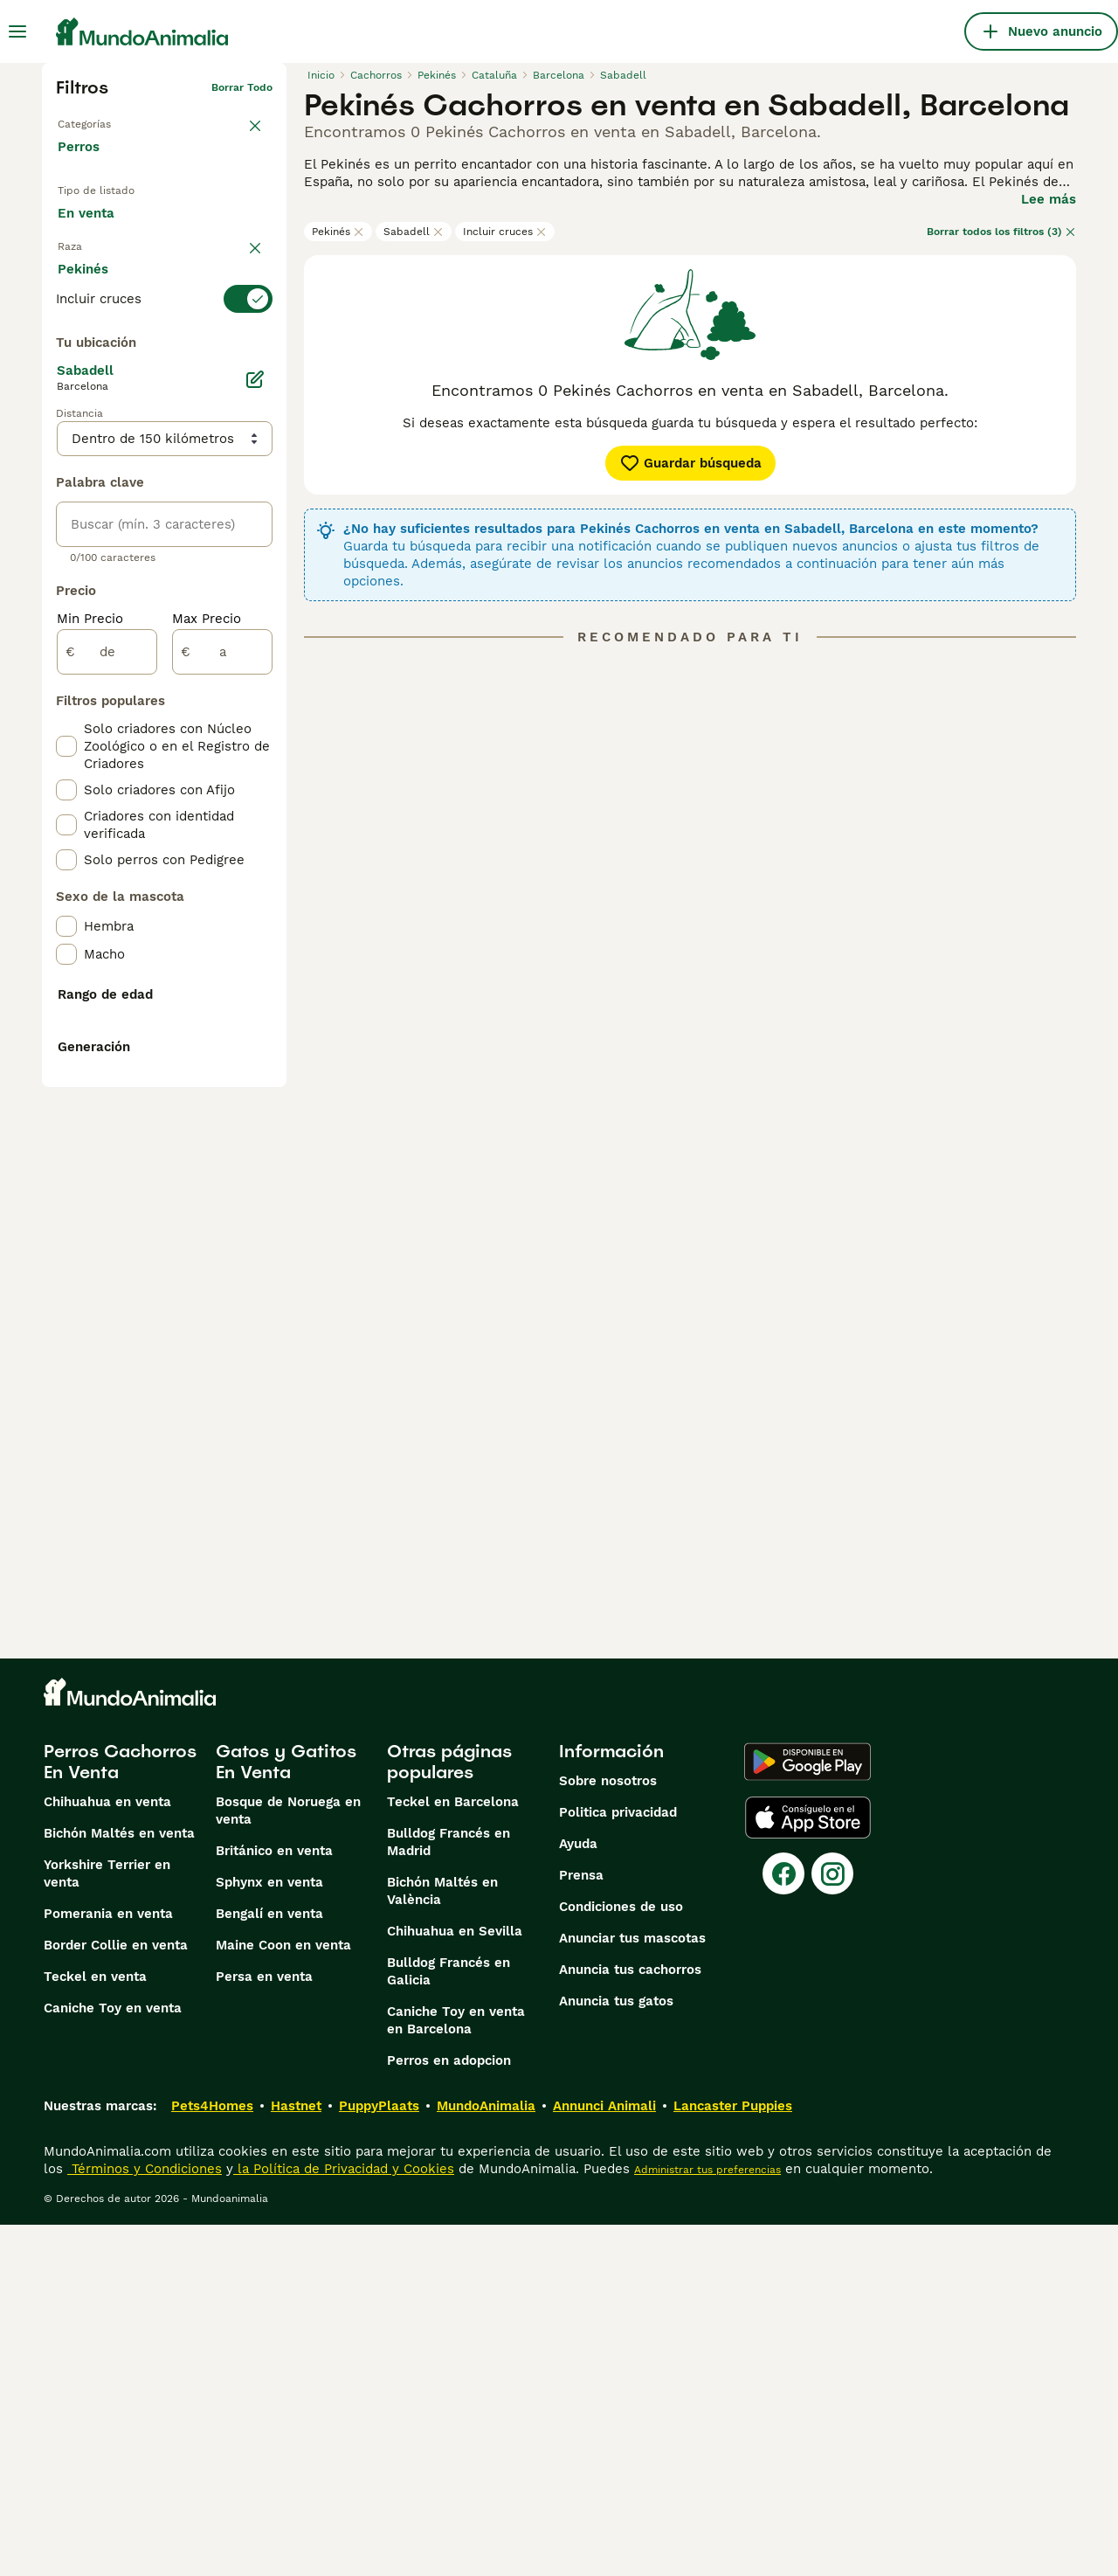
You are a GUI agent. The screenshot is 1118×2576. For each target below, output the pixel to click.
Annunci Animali (604, 2457)
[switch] (164, 334)
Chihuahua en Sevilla (454, 2282)
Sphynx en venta (269, 2233)
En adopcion (203, 219)
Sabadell (413, 231)
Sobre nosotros (608, 2132)
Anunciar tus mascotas (632, 2289)
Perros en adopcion (449, 2412)
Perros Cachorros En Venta (120, 2113)
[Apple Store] (808, 2169)
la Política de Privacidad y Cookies (343, 2520)
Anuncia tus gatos (616, 2352)
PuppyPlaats (379, 2457)
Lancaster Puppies (732, 2457)
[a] (222, 1043)
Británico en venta (274, 2202)
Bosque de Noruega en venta (288, 2161)
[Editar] (255, 770)
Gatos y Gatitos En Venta (286, 2113)
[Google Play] (807, 2113)
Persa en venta (264, 2328)
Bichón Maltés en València (442, 2242)
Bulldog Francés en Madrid (448, 2193)
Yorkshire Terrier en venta (107, 2224)
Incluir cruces (505, 231)
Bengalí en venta (269, 2265)
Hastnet (296, 2457)
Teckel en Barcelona (453, 2153)
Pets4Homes (212, 2457)
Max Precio (206, 1010)
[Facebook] (783, 2225)
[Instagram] (832, 2225)
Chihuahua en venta (107, 2153)
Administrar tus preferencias (707, 2521)
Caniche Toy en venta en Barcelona (456, 2371)
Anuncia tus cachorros (630, 2321)
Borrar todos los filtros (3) (1001, 231)
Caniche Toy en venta (113, 2359)
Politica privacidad (618, 2163)
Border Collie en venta (116, 2296)
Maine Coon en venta (283, 2296)
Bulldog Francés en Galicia (448, 2322)
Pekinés (338, 231)
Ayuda (578, 2195)
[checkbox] (66, 421)
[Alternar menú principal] (17, 31)
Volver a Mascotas (105, 115)
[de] (107, 1043)
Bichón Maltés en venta (119, 2184)
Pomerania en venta (108, 2265)
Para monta (108, 259)
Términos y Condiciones (144, 2520)
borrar (256, 302)
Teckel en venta (95, 2328)
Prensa (581, 2226)
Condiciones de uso (621, 2258)
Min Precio (90, 1010)
